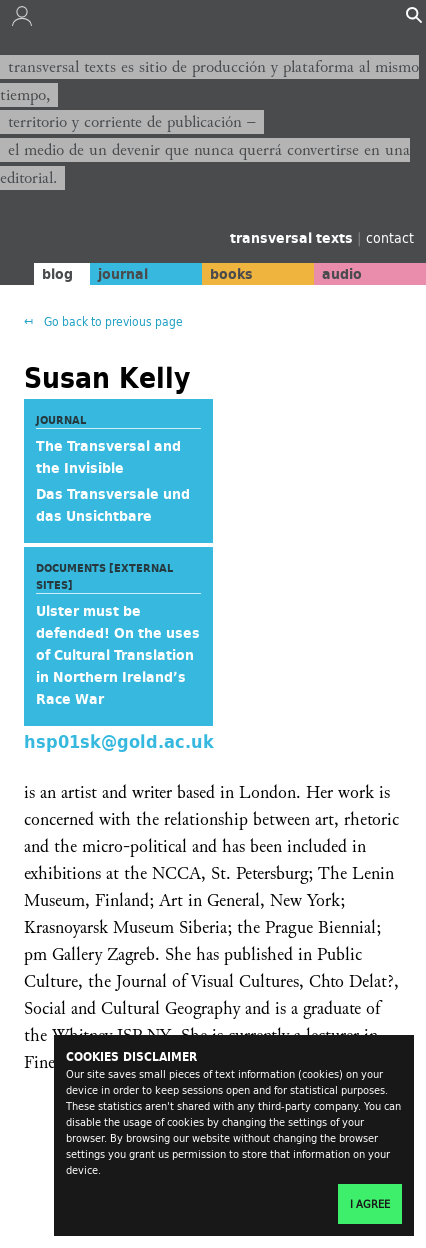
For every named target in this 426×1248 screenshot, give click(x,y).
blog (57, 274)
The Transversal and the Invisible (108, 457)
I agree (370, 1204)
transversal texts (293, 238)
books (231, 274)
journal (123, 274)
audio (342, 274)
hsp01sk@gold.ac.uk (119, 740)
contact (390, 237)
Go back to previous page (112, 321)
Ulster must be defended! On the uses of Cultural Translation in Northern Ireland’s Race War (118, 655)
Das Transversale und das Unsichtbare (113, 505)
